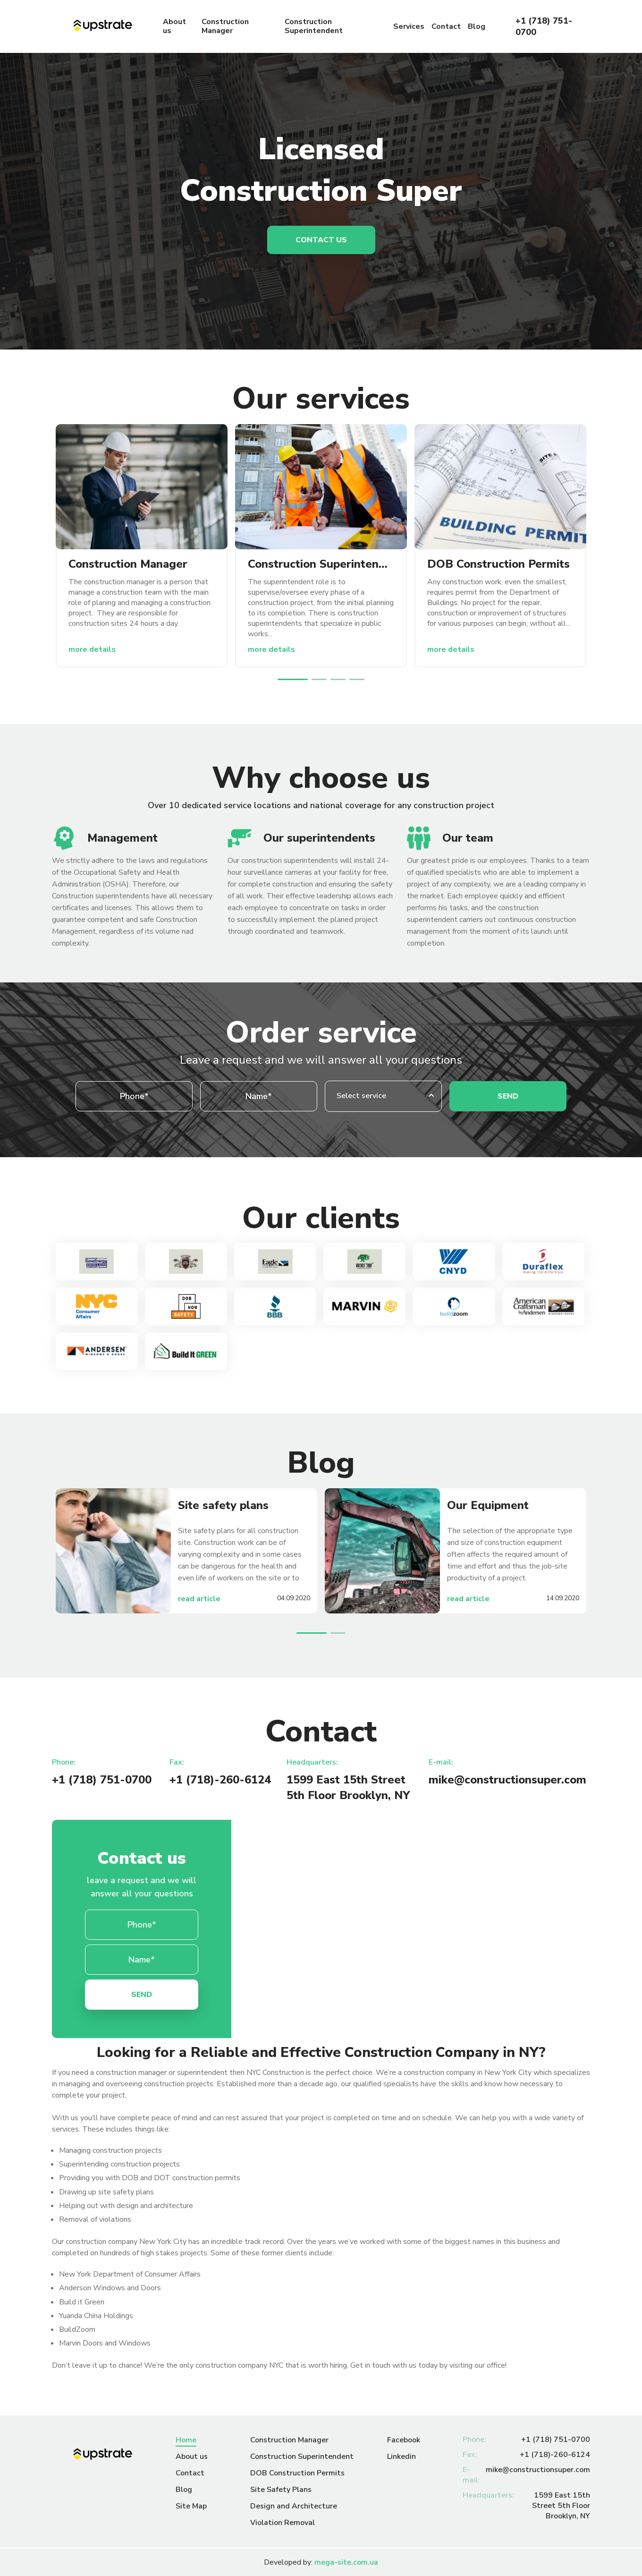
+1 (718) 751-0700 (543, 26)
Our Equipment (488, 1505)
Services (408, 26)
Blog (476, 26)
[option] (141, 545)
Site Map (191, 2506)
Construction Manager (225, 26)
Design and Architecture (293, 2506)
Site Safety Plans (281, 2489)
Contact (446, 26)
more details (92, 649)
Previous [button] (272, 679)
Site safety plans (223, 1505)
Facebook (403, 2440)
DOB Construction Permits (498, 563)
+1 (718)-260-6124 (220, 1779)
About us (174, 26)
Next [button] (370, 679)
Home (186, 2440)
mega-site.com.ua (346, 2562)
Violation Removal (282, 2522)
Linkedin (401, 2456)
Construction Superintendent (314, 26)
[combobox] (383, 1096)
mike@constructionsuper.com (507, 1779)
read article (199, 1599)
